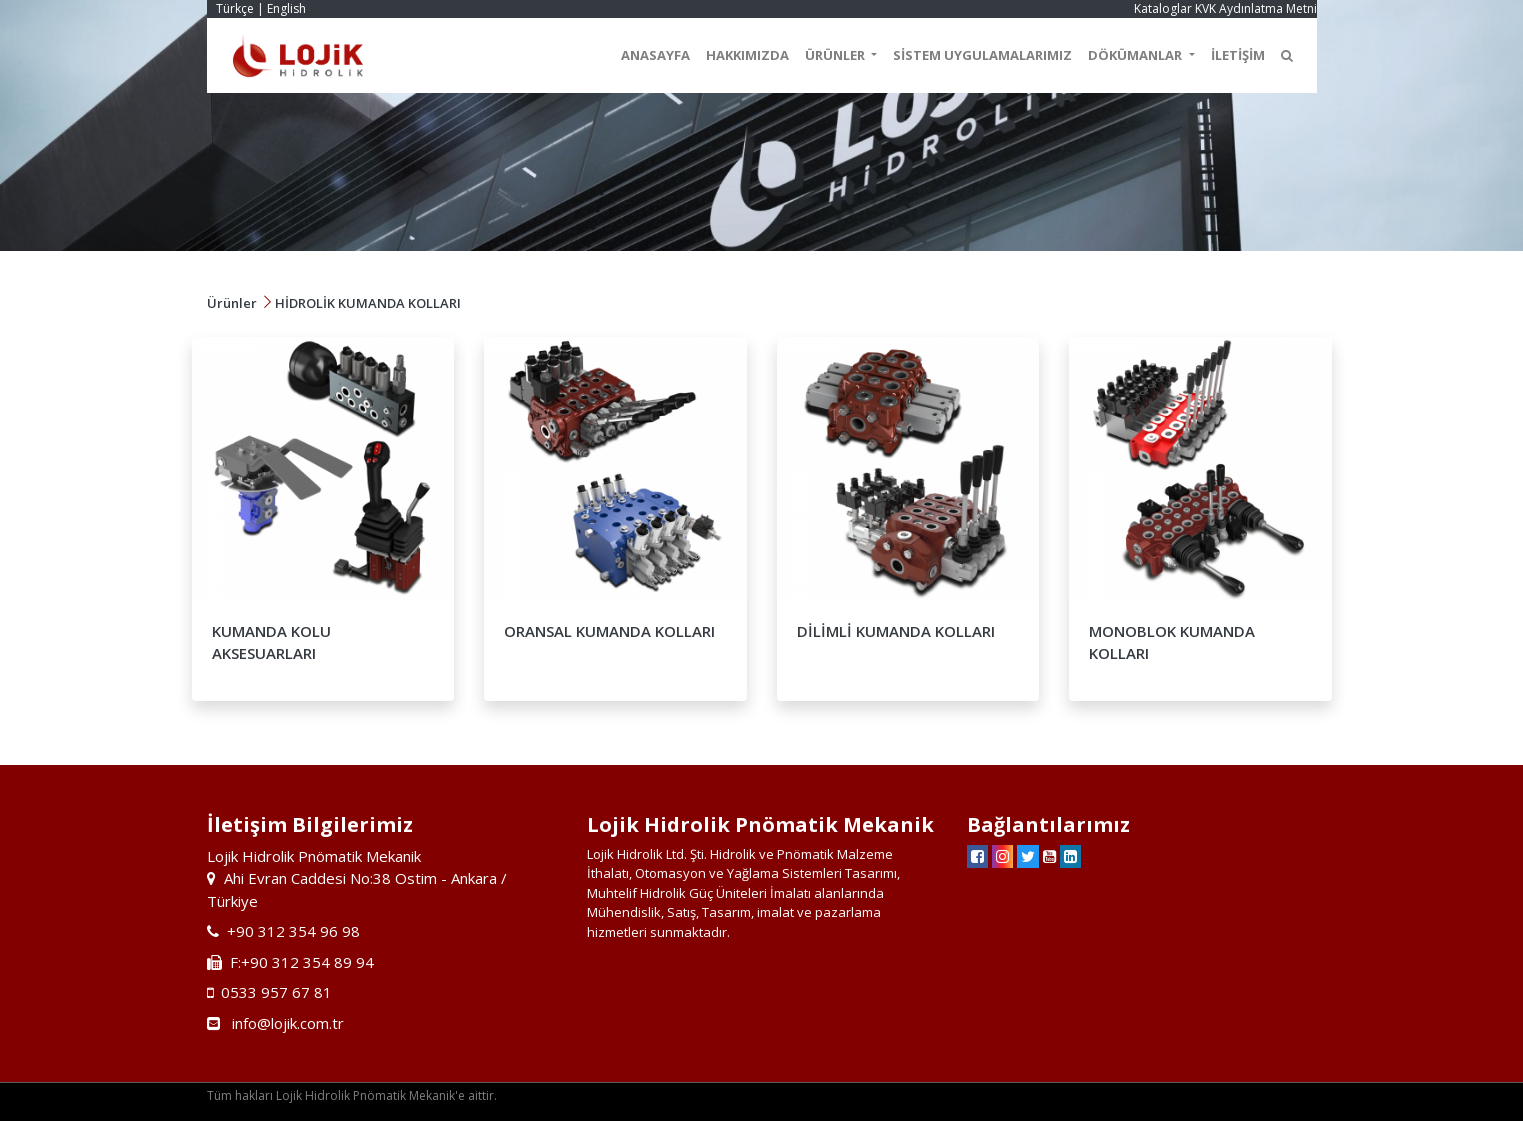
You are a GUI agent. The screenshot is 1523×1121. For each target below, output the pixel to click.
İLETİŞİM (1238, 55)
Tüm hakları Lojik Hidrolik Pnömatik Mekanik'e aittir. (352, 1095)
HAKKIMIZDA (747, 55)
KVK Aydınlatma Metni (1256, 8)
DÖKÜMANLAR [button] (1136, 55)
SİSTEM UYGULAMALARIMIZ (982, 55)
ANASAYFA (655, 55)
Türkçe (235, 8)
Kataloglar (1163, 8)
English (286, 8)
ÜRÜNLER (836, 55)
